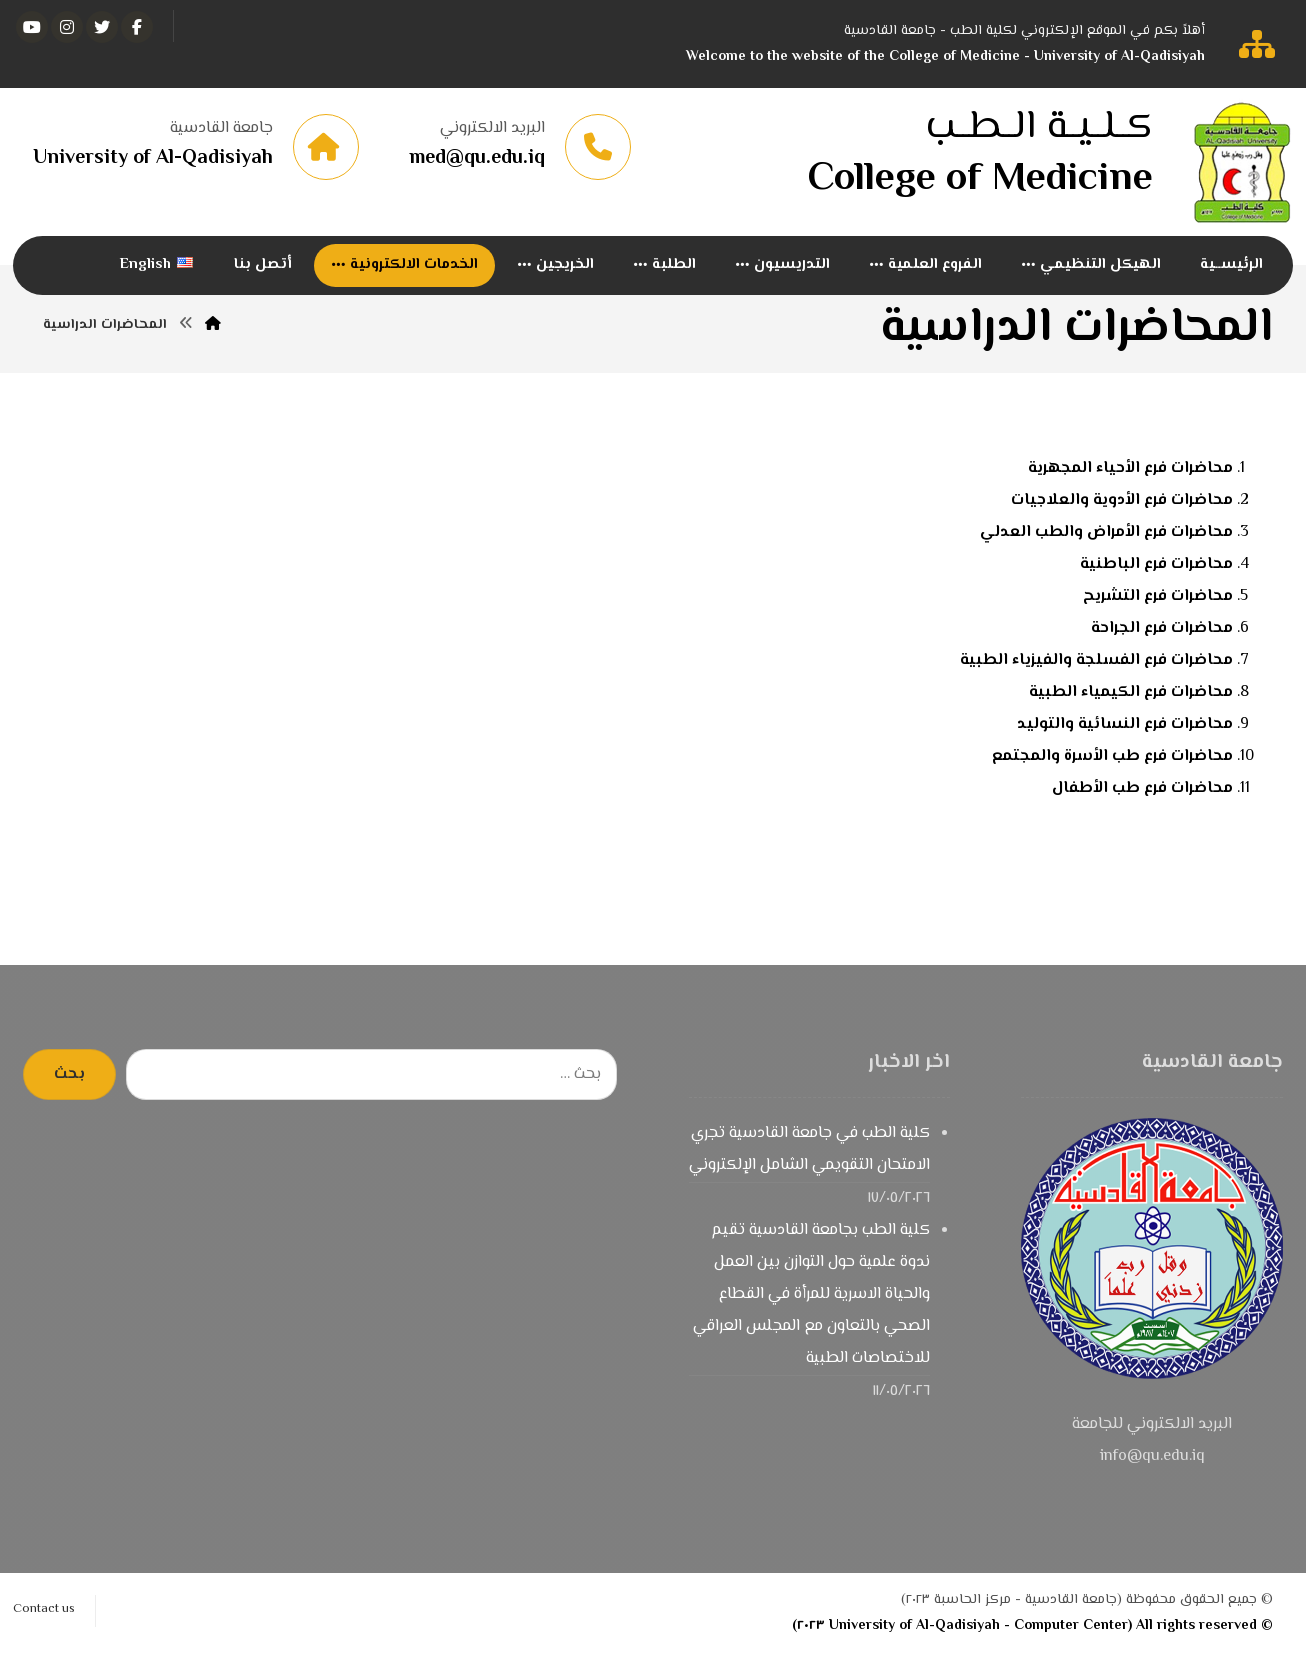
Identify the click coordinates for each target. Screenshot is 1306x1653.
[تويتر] (102, 27)
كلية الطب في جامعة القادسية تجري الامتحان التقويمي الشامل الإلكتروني (809, 1149)
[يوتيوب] (32, 27)
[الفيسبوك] (137, 27)
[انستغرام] (67, 27)
